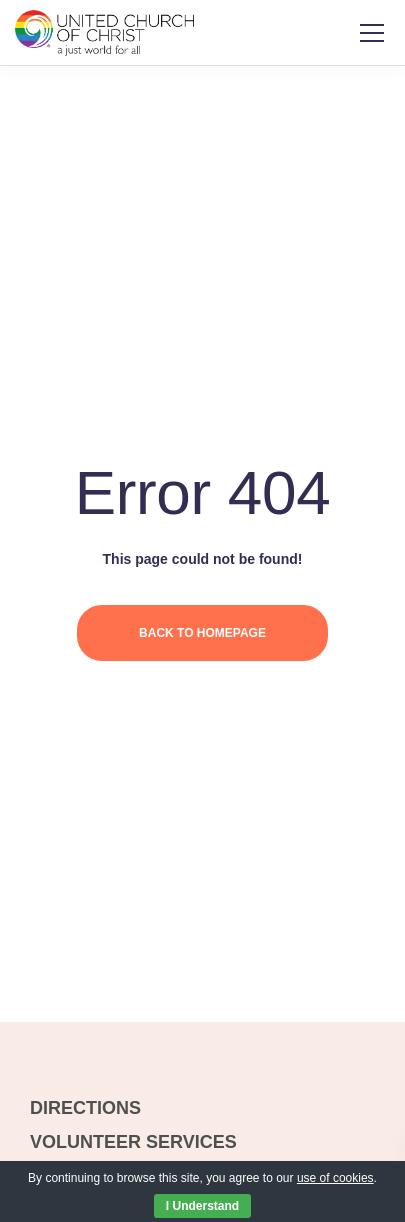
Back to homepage (202, 633)
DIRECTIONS (85, 1108)
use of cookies (335, 1178)
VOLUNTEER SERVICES (133, 1142)
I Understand (202, 1206)
